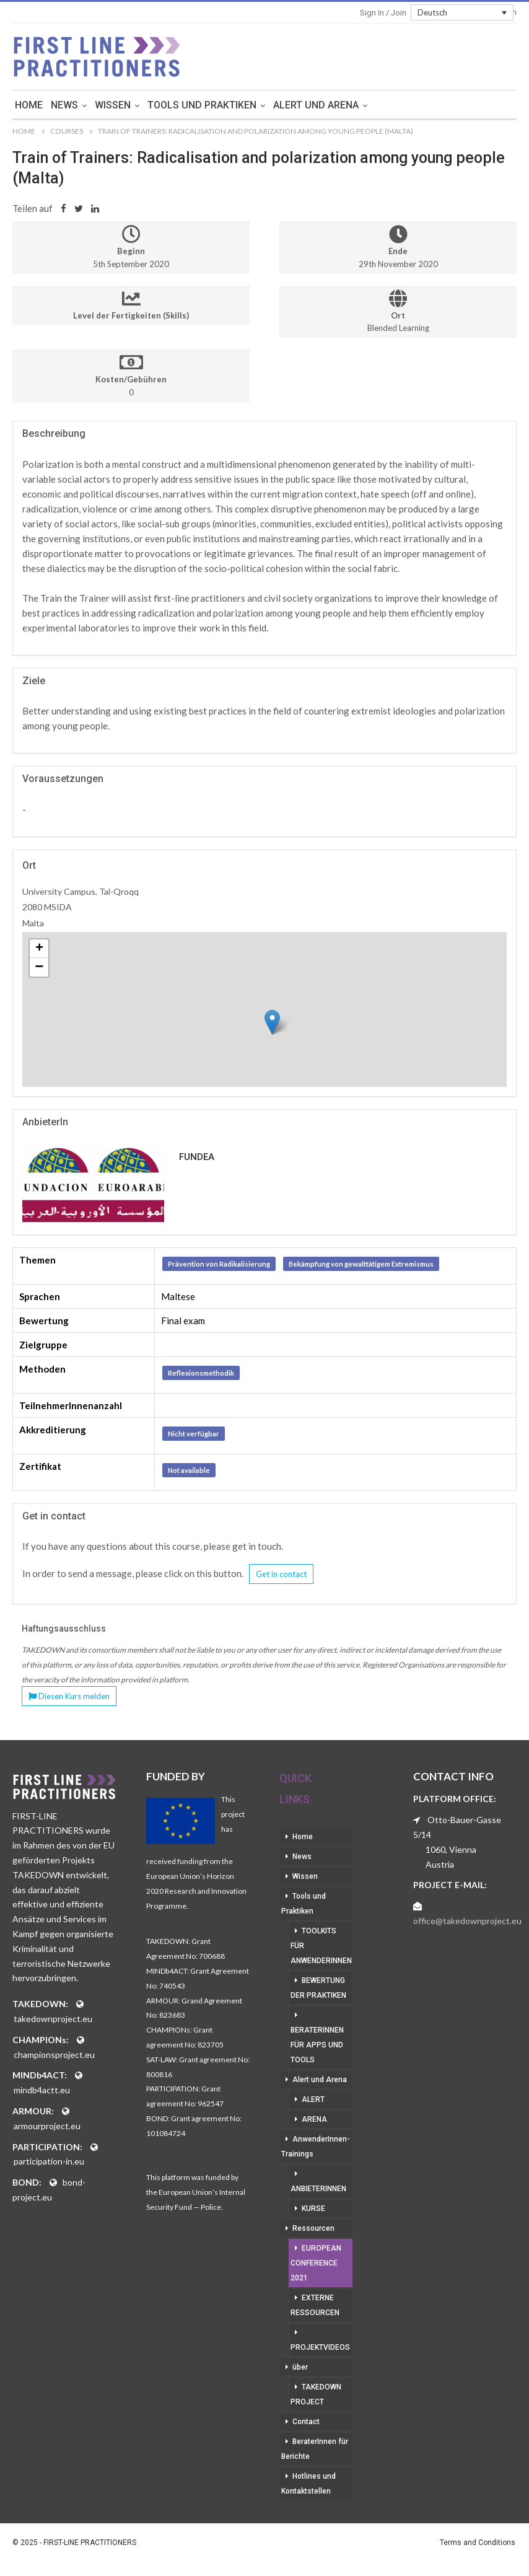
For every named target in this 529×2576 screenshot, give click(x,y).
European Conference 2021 (316, 2263)
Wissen (163, 105)
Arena (314, 2119)
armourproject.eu (47, 2126)
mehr (439, 105)
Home (79, 105)
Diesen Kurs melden (69, 1696)
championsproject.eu (54, 2054)
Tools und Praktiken (252, 105)
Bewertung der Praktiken (318, 1988)
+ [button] (39, 948)
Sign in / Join (383, 12)
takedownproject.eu (53, 2018)
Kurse (313, 2208)
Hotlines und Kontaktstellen (308, 2483)
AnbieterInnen (318, 2188)
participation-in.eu (49, 2161)
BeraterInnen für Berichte (314, 2449)
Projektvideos (320, 2347)
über (300, 2367)
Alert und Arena (366, 105)
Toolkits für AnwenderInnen (321, 1946)
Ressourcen (313, 2228)
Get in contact (281, 1574)
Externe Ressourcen (315, 2305)
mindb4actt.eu (42, 2090)
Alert (313, 2099)
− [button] (39, 967)
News (114, 105)
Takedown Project (316, 2394)
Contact (306, 2421)
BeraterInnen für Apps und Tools (317, 2045)
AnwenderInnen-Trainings (315, 2146)
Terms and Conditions (477, 2542)
